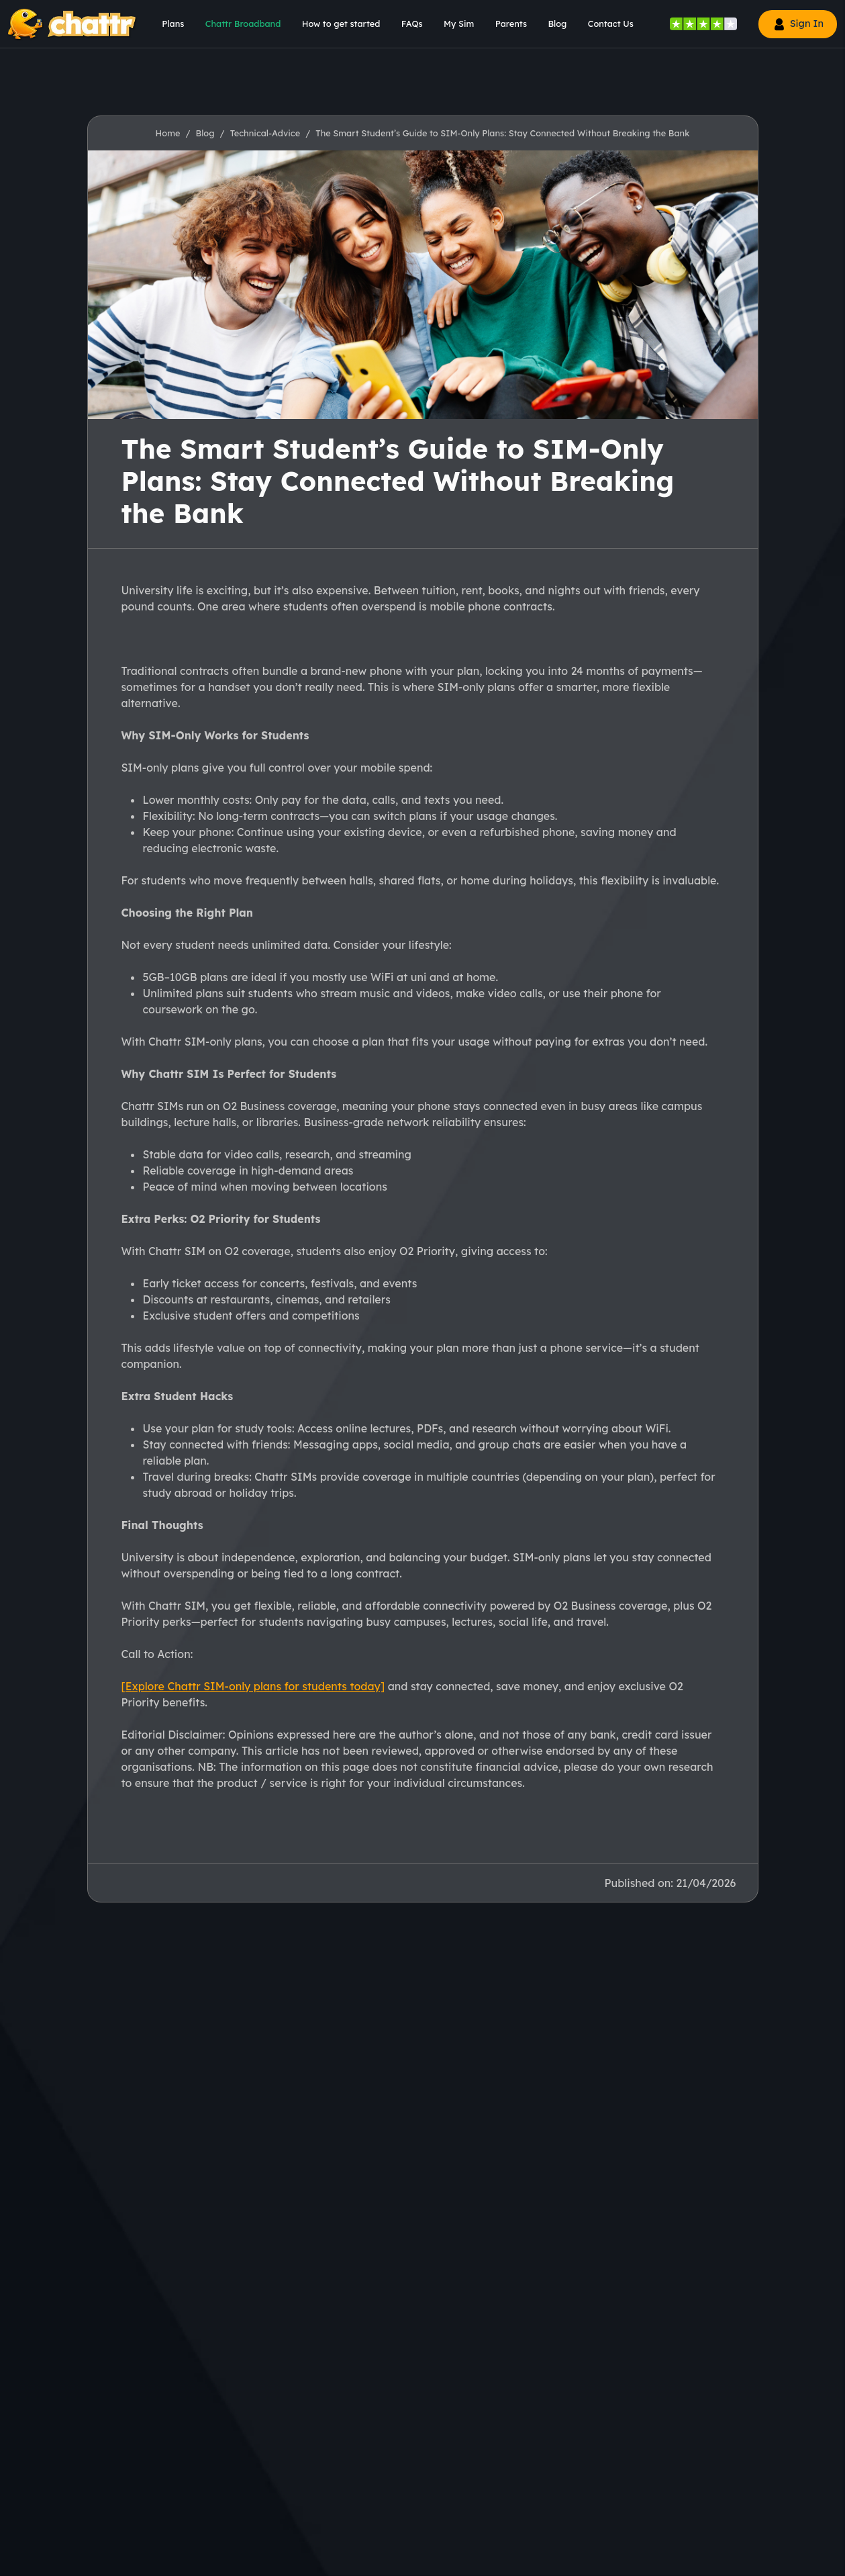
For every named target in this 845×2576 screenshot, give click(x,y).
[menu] (167, 24)
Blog (205, 133)
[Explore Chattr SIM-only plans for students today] (253, 1686)
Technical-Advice (265, 133)
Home (168, 133)
